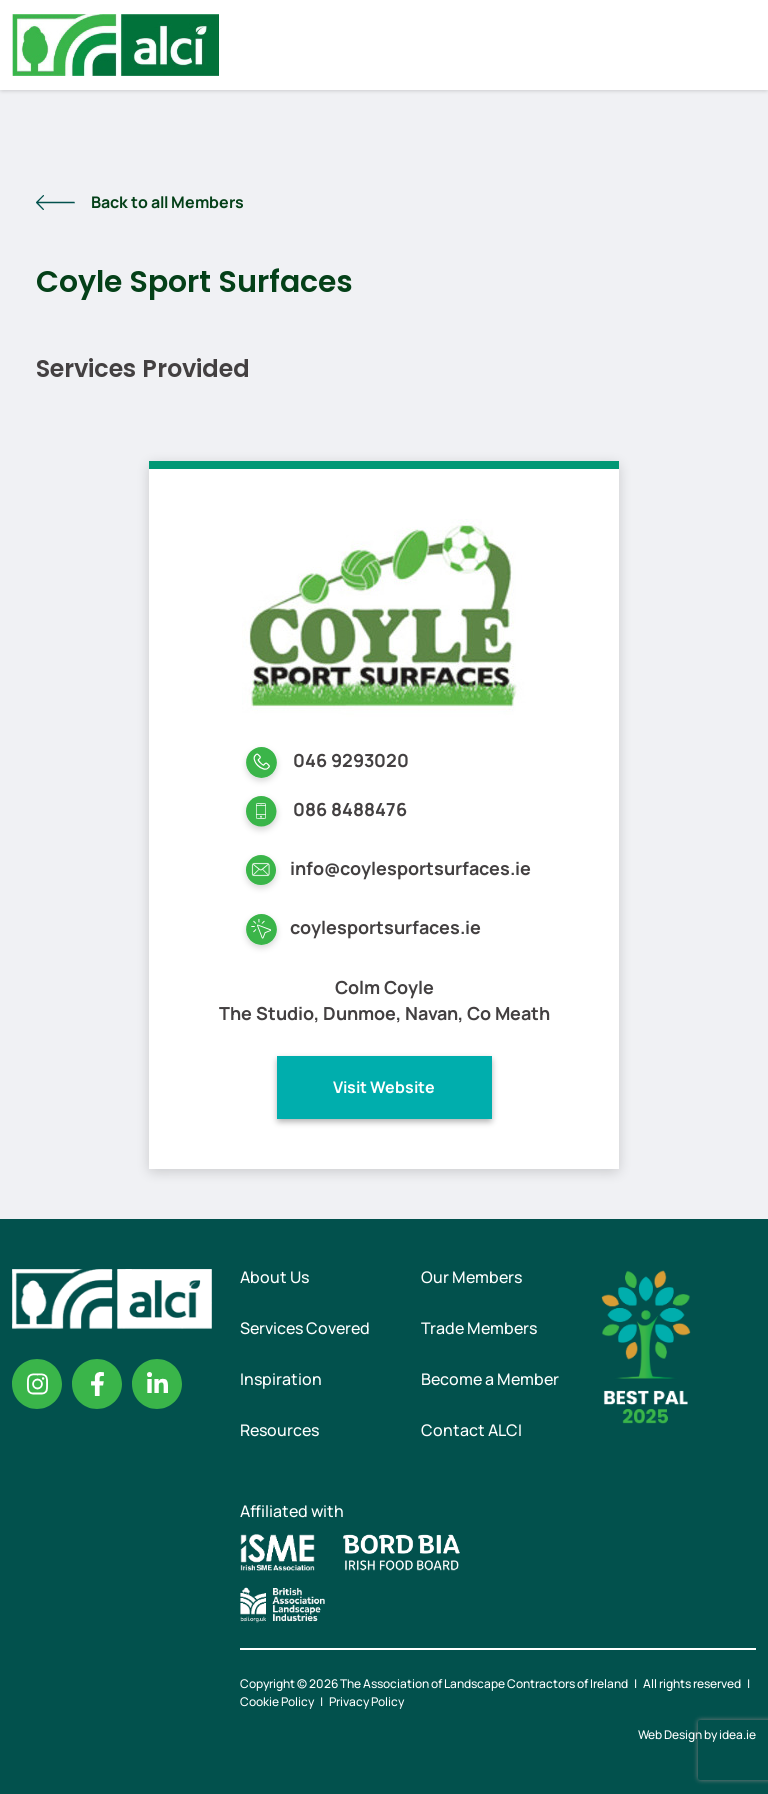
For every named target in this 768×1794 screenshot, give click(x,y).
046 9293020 (351, 760)
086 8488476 (350, 809)
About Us (274, 1277)
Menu (736, 45)
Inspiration (281, 1379)
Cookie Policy (277, 1701)
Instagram (37, 1384)
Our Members (471, 1277)
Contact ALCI (471, 1430)
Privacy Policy (366, 1701)
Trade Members (479, 1328)
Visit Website (384, 1087)
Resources (279, 1430)
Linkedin (157, 1384)
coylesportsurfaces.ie (385, 927)
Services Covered (305, 1328)
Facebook (97, 1384)
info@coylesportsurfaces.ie (410, 868)
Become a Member (490, 1379)
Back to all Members (167, 202)
